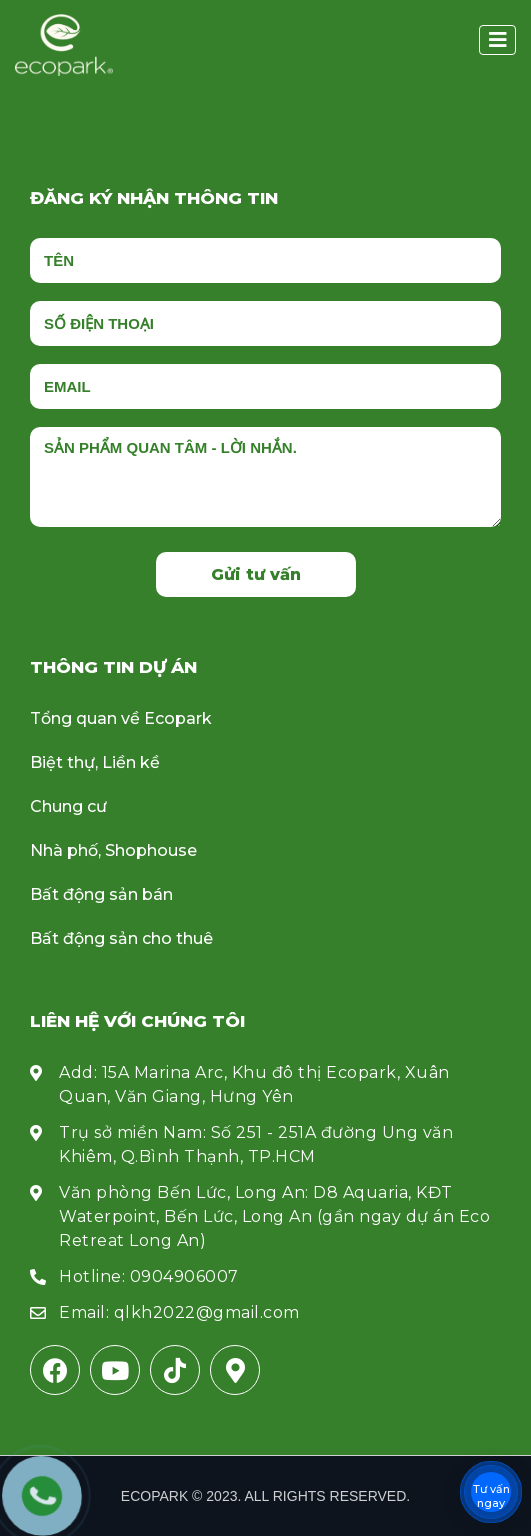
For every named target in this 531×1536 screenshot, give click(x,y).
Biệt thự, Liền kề (95, 762)
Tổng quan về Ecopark (121, 718)
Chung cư (68, 806)
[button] (497, 40)
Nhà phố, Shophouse (113, 850)
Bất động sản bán (101, 894)
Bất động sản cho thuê (121, 938)
